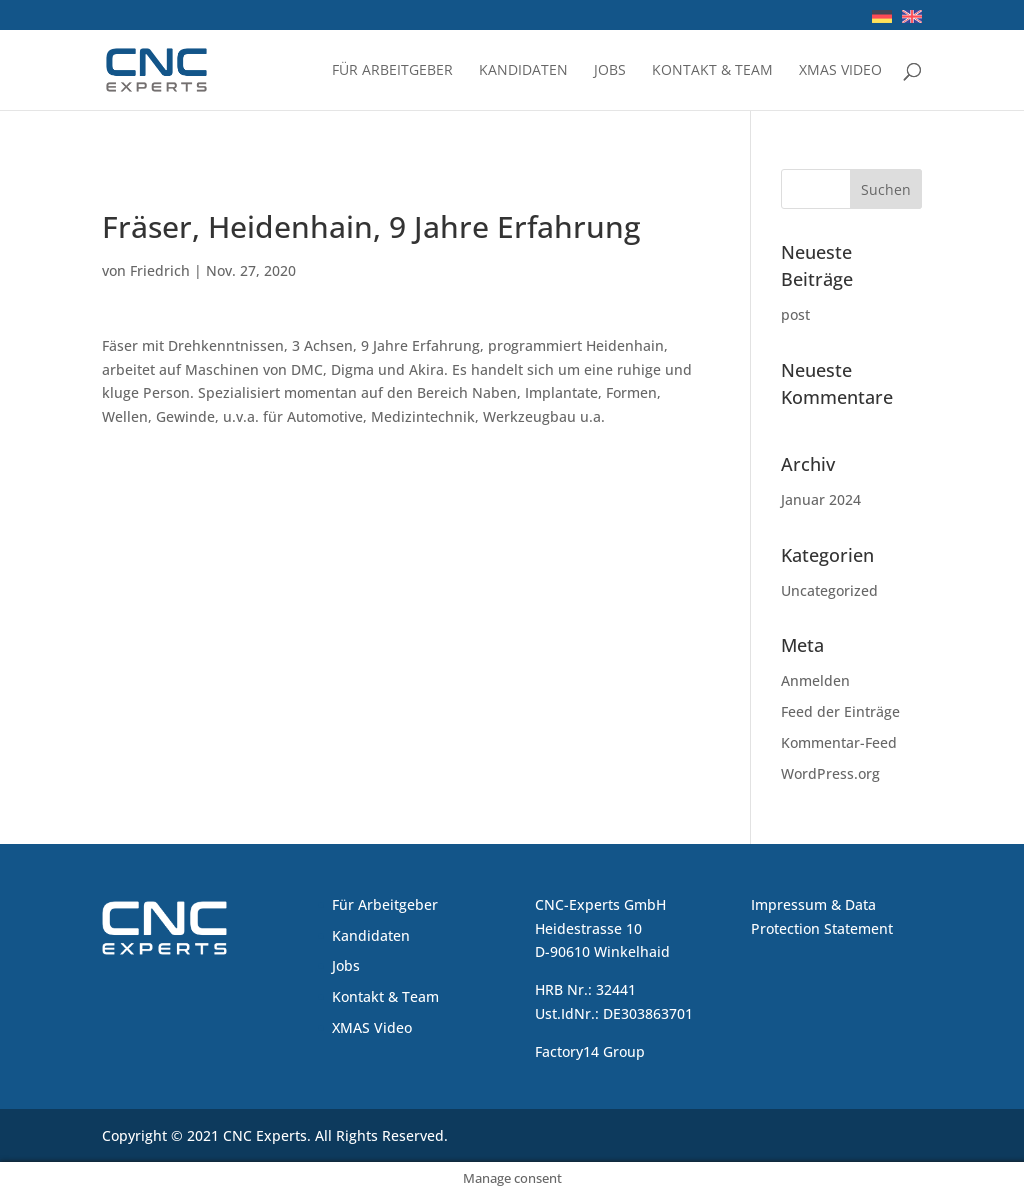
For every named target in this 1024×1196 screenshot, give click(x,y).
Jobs (610, 71)
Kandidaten (523, 71)
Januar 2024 (821, 499)
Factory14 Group (590, 1051)
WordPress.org (830, 773)
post (795, 314)
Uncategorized (829, 590)
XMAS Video (840, 71)
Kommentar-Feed (839, 742)
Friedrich (160, 270)
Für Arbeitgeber (392, 71)
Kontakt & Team (712, 71)
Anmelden (815, 680)
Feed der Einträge (840, 711)
